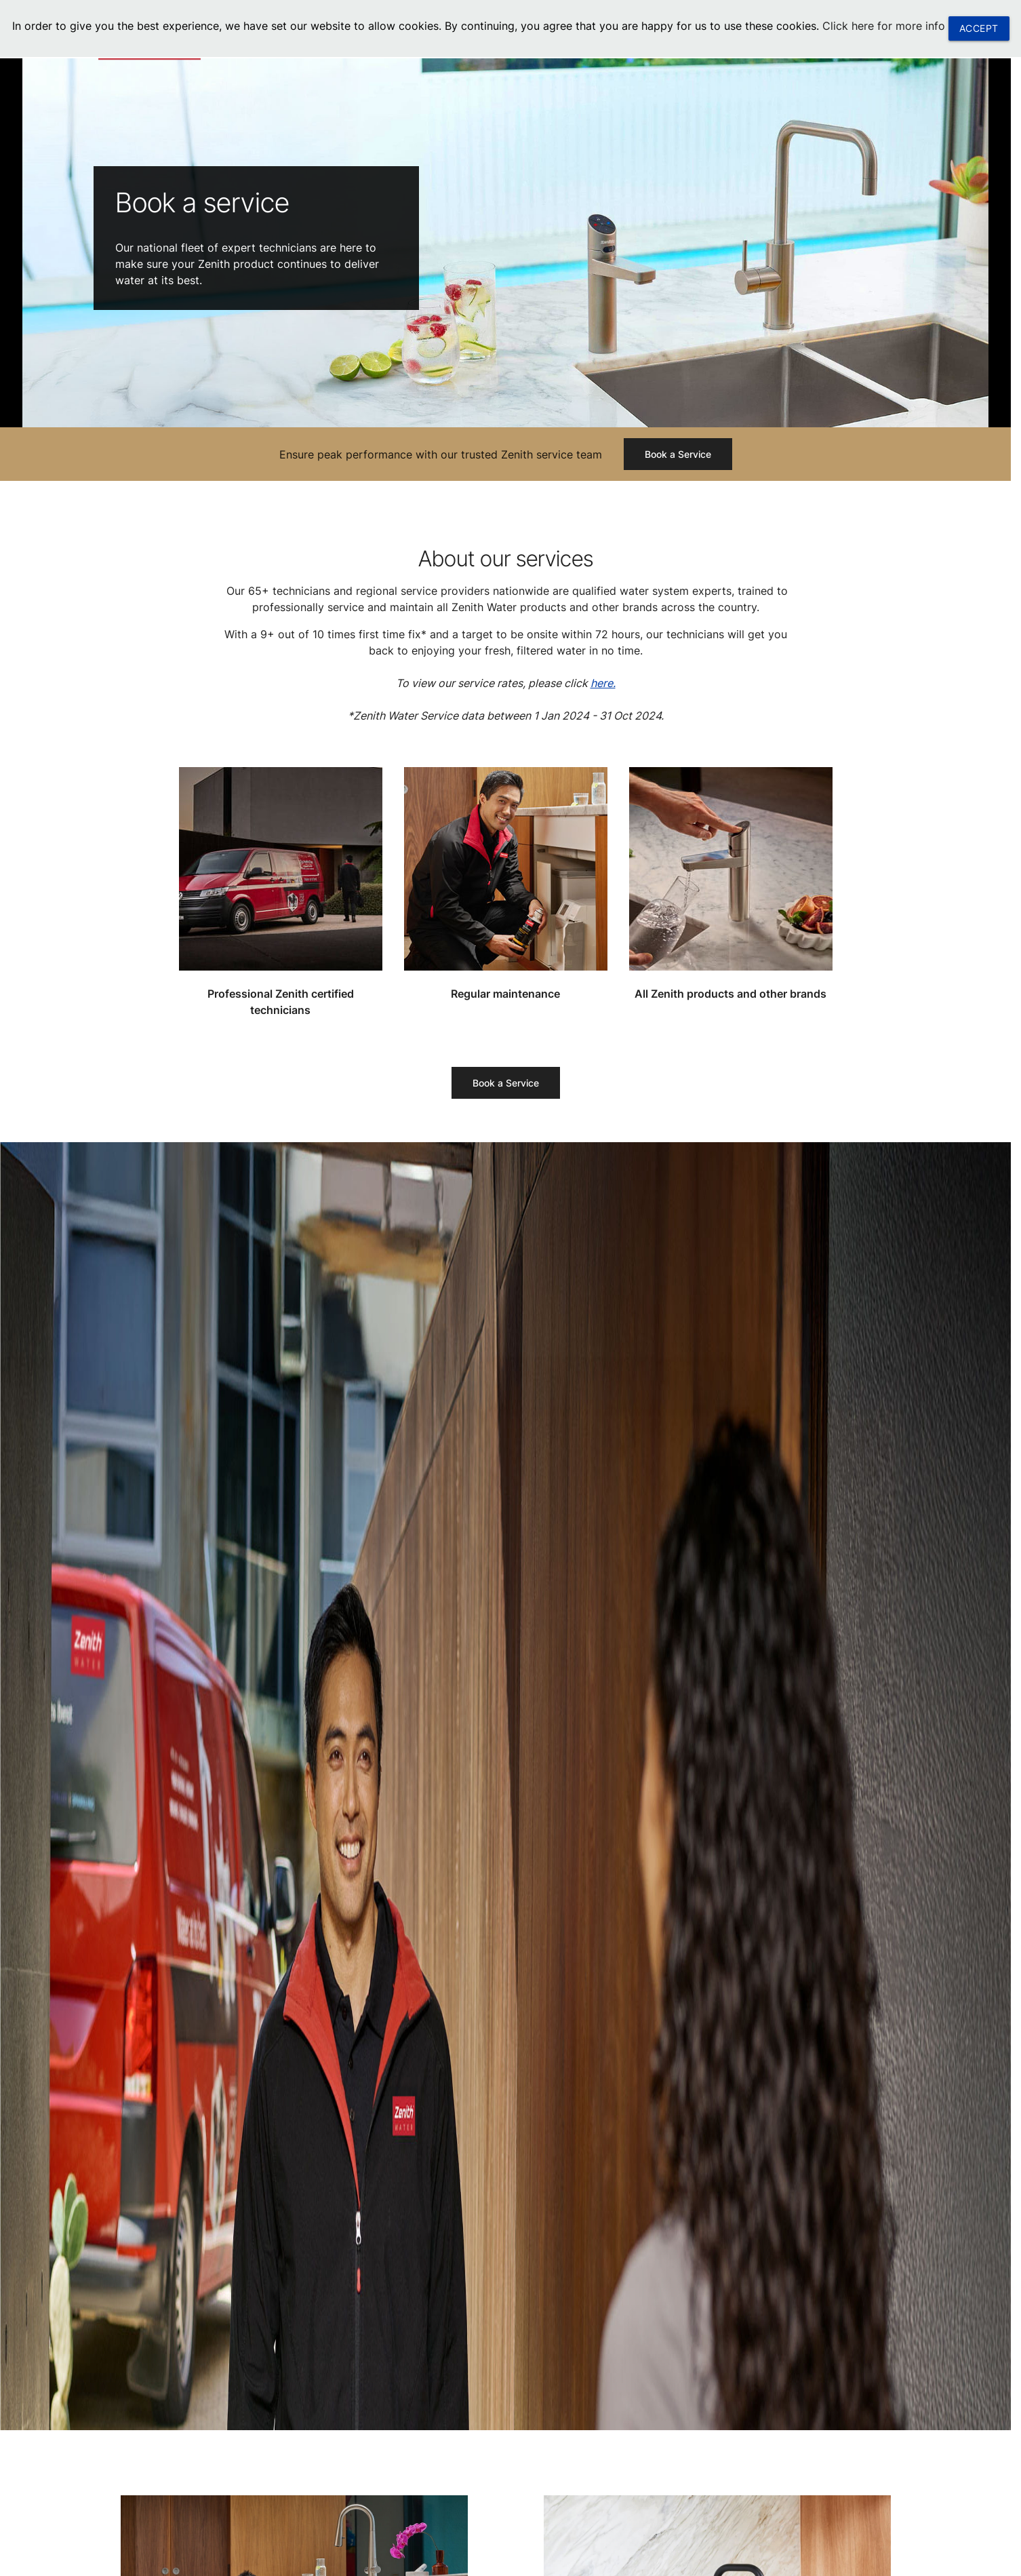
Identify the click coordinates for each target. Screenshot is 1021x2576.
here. (603, 683)
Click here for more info (883, 26)
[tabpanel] (505, 240)
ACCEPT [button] (979, 28)
